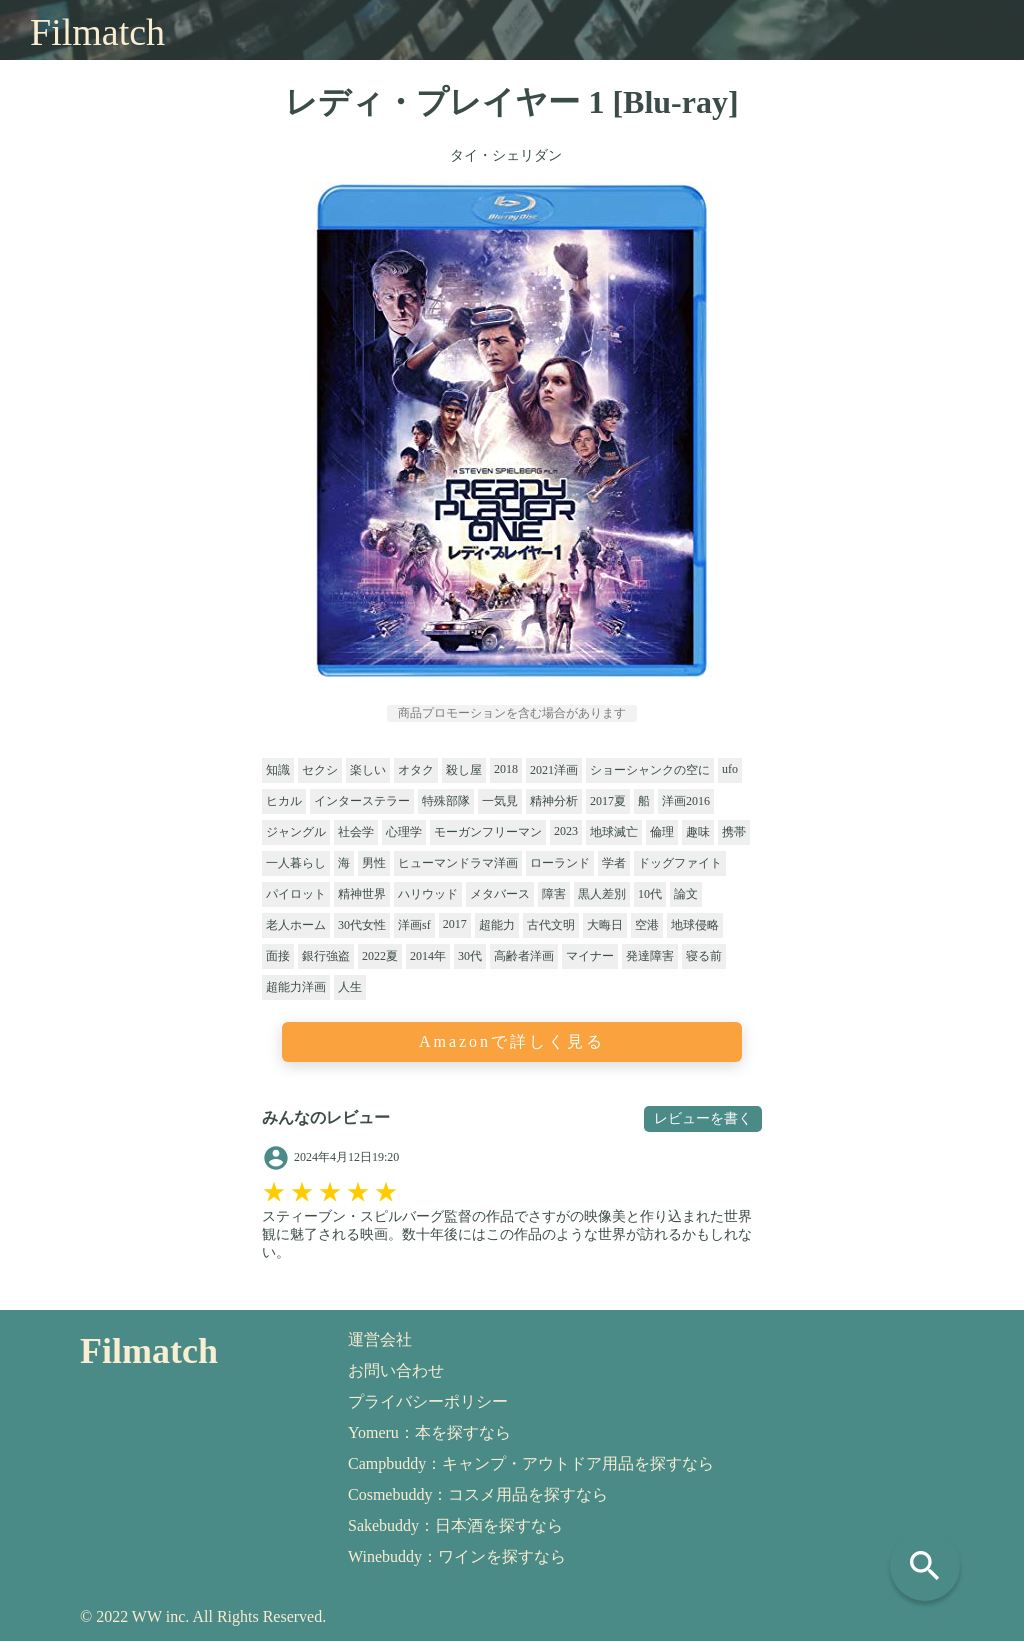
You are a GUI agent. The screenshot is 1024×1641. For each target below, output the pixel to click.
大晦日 (605, 925)
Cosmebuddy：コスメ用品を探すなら (478, 1494)
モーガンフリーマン (488, 832)
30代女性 (362, 925)
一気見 (500, 801)
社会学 (356, 832)
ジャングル (296, 832)
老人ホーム (296, 925)
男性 (374, 863)
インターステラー (362, 801)
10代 (650, 894)
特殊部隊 (446, 801)
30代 (470, 956)
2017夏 (608, 801)
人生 (350, 987)
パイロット (296, 894)
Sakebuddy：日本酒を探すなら (455, 1525)
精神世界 (362, 894)
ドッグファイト (680, 863)
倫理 (662, 832)
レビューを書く (703, 1118)
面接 (278, 956)
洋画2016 (686, 801)
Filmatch (97, 32)
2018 (506, 769)
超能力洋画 (296, 987)
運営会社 (380, 1339)
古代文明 (551, 925)
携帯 (734, 832)
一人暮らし (296, 863)
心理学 (404, 832)
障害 (554, 894)
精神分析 (554, 801)
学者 (614, 863)
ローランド (560, 863)
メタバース (500, 894)
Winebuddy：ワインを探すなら (457, 1556)
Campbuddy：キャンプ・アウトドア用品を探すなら (531, 1463)
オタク (416, 770)
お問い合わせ (396, 1370)
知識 (278, 770)
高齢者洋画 (524, 956)
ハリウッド (428, 894)
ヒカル (284, 801)
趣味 (698, 832)
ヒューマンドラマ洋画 (458, 863)
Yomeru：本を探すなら (429, 1432)
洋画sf (414, 925)
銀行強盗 (326, 956)
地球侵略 (695, 925)
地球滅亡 (614, 832)
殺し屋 (464, 770)
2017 (455, 924)
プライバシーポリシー (428, 1401)
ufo (730, 769)
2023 (566, 831)
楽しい (368, 770)
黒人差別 (602, 894)
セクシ (320, 770)
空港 (647, 925)
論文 (686, 894)
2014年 (428, 956)
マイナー (590, 956)
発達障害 (650, 956)
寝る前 (704, 956)
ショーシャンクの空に (650, 770)
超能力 (497, 925)
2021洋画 (554, 770)
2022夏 (380, 956)
